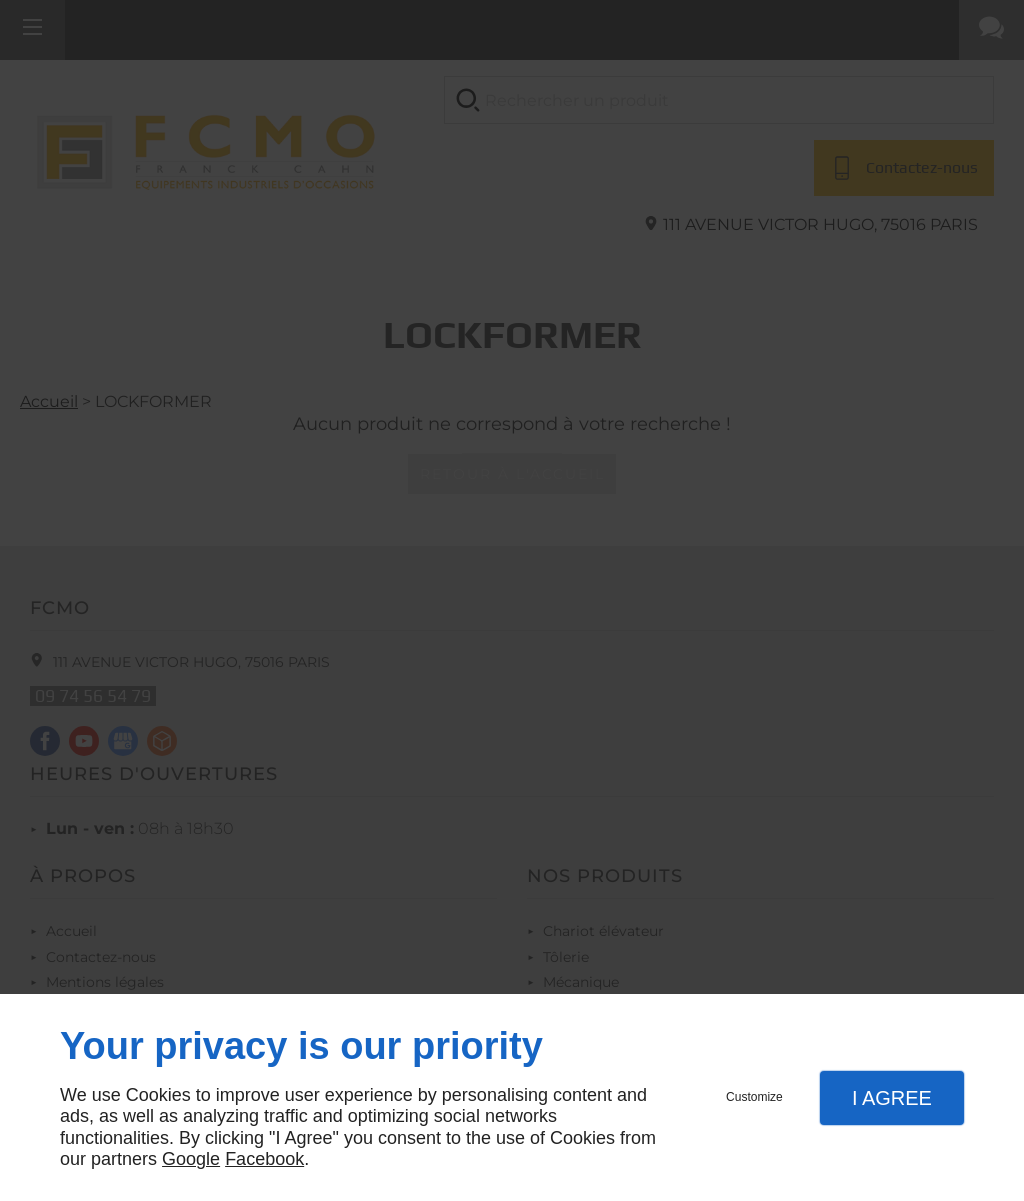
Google (191, 1159)
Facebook (264, 1159)
